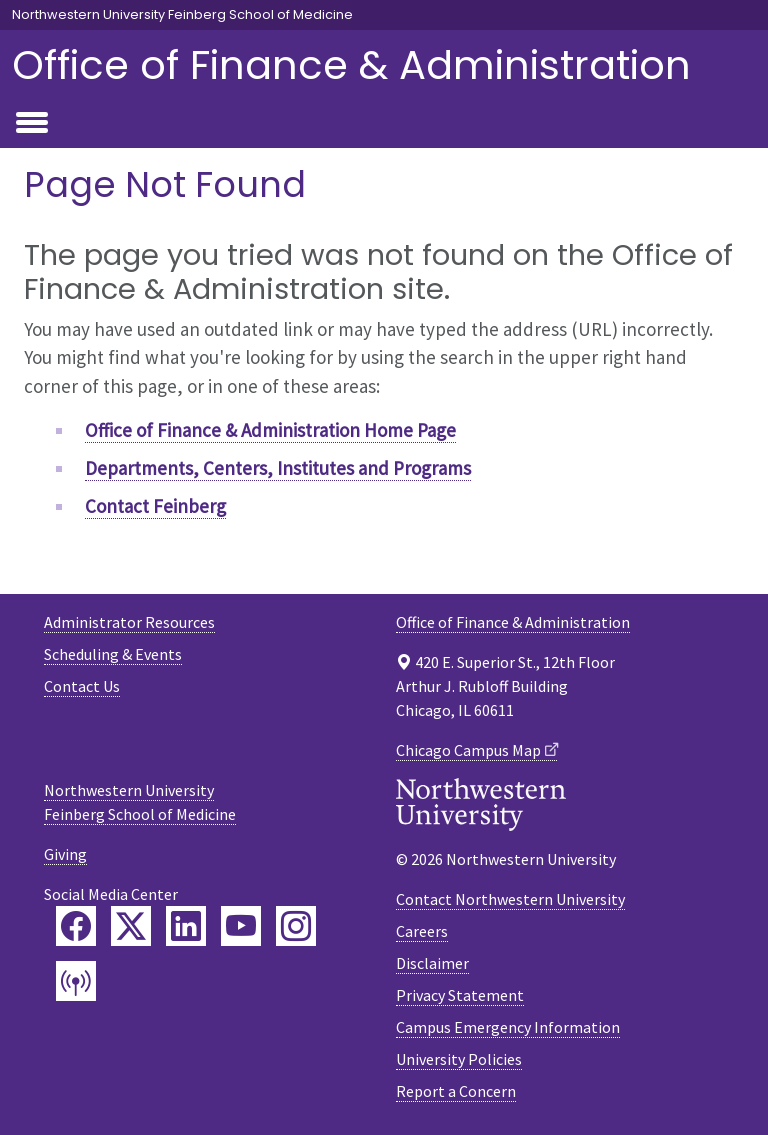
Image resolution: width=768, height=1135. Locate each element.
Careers (422, 931)
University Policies (459, 1059)
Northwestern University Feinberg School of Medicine (182, 15)
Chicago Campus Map (468, 750)
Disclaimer (432, 963)
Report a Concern (456, 1091)
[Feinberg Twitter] (131, 926)
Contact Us (82, 686)
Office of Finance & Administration (351, 65)
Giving (65, 854)
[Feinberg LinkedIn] (186, 926)
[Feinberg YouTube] (241, 926)
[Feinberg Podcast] (76, 981)
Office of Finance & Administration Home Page (270, 430)
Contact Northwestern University (510, 899)
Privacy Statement (460, 995)
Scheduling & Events (113, 654)
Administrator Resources (129, 622)
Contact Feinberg (155, 506)
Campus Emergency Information (508, 1027)
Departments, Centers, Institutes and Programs (278, 468)
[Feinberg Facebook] (76, 926)
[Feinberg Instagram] (296, 926)
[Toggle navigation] (32, 124)
